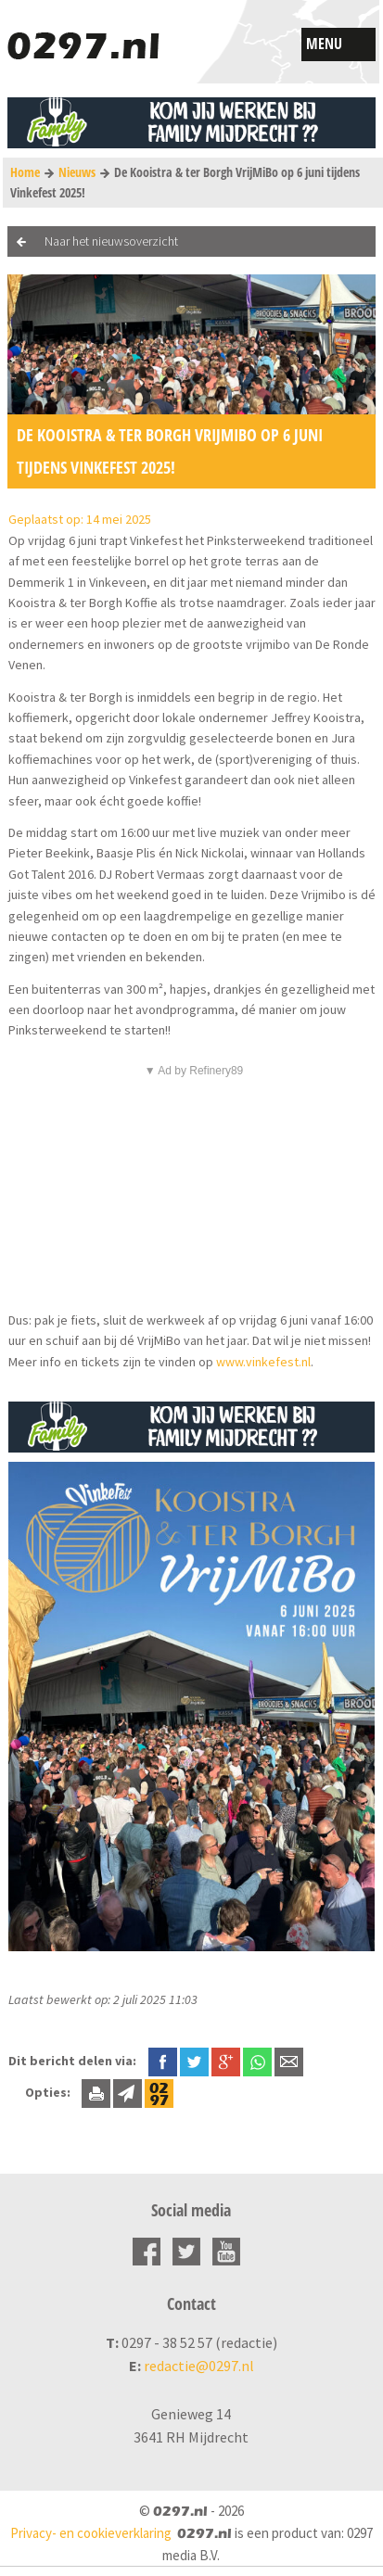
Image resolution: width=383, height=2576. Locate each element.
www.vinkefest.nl (263, 1361)
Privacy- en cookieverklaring (91, 2533)
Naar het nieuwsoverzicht (111, 241)
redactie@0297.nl (199, 2365)
